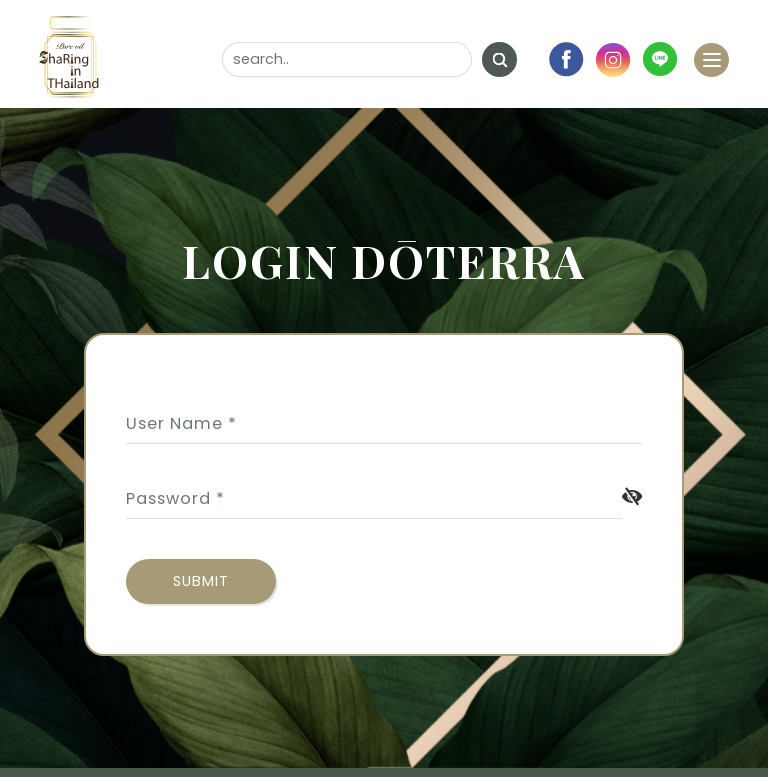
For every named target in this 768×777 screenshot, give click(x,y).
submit (201, 581)
